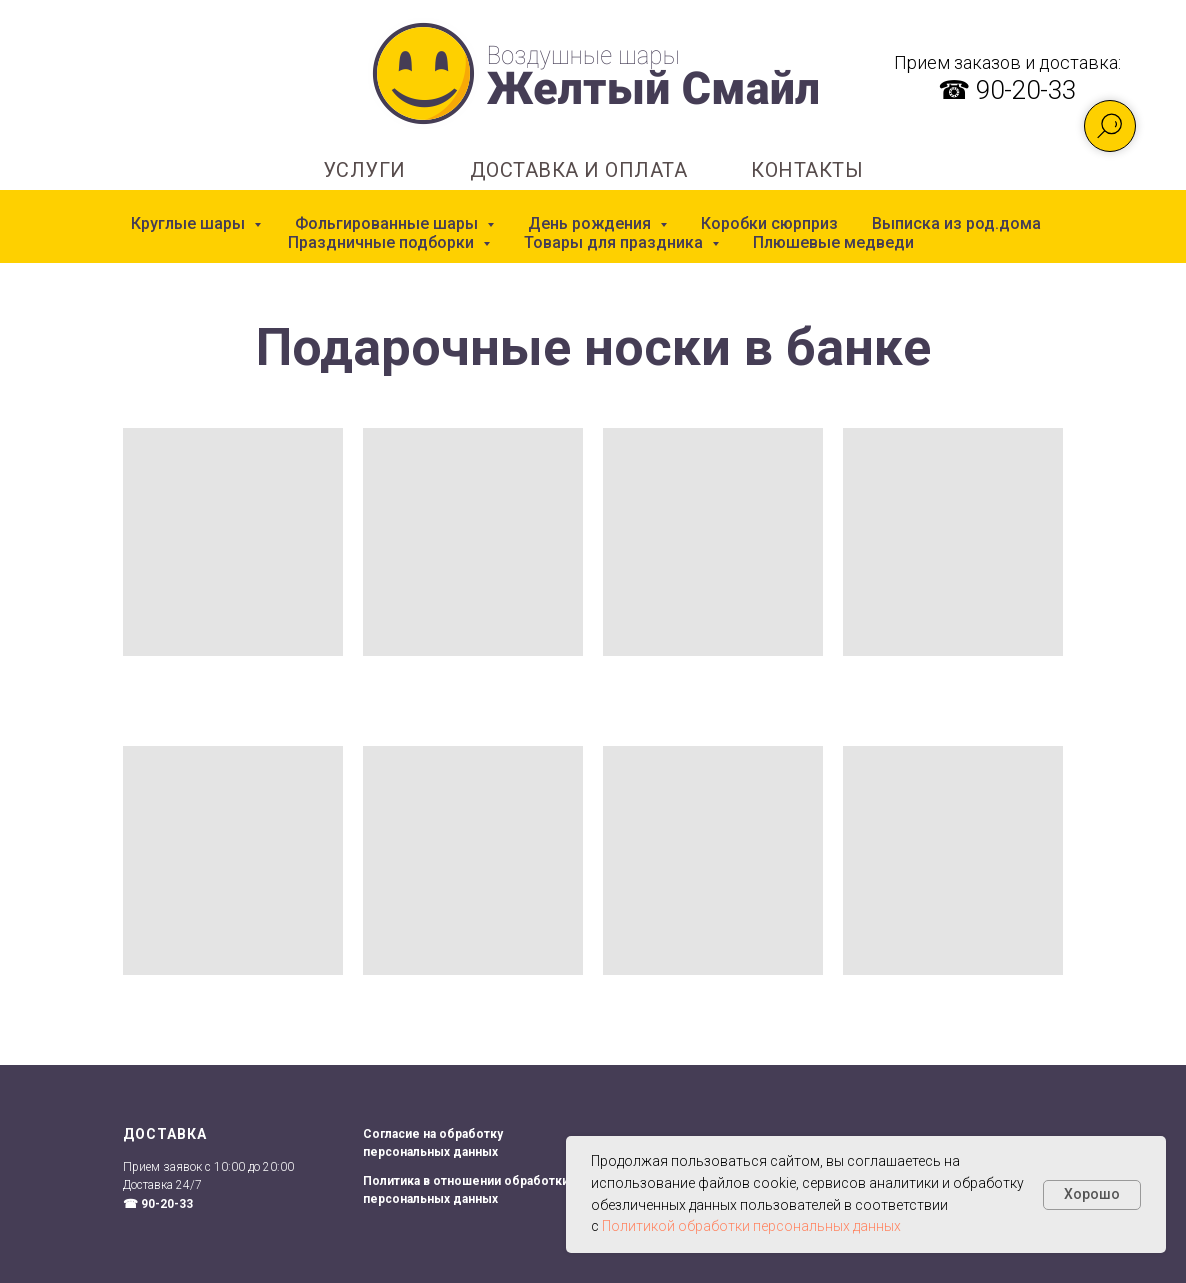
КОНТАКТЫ (807, 170)
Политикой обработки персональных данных (751, 1226)
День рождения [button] (591, 223)
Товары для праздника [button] (615, 242)
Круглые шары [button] (190, 223)
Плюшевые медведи (833, 242)
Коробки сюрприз (769, 223)
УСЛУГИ (364, 170)
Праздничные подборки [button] (383, 242)
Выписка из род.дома (956, 223)
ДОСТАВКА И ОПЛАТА (579, 170)
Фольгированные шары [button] (388, 223)
